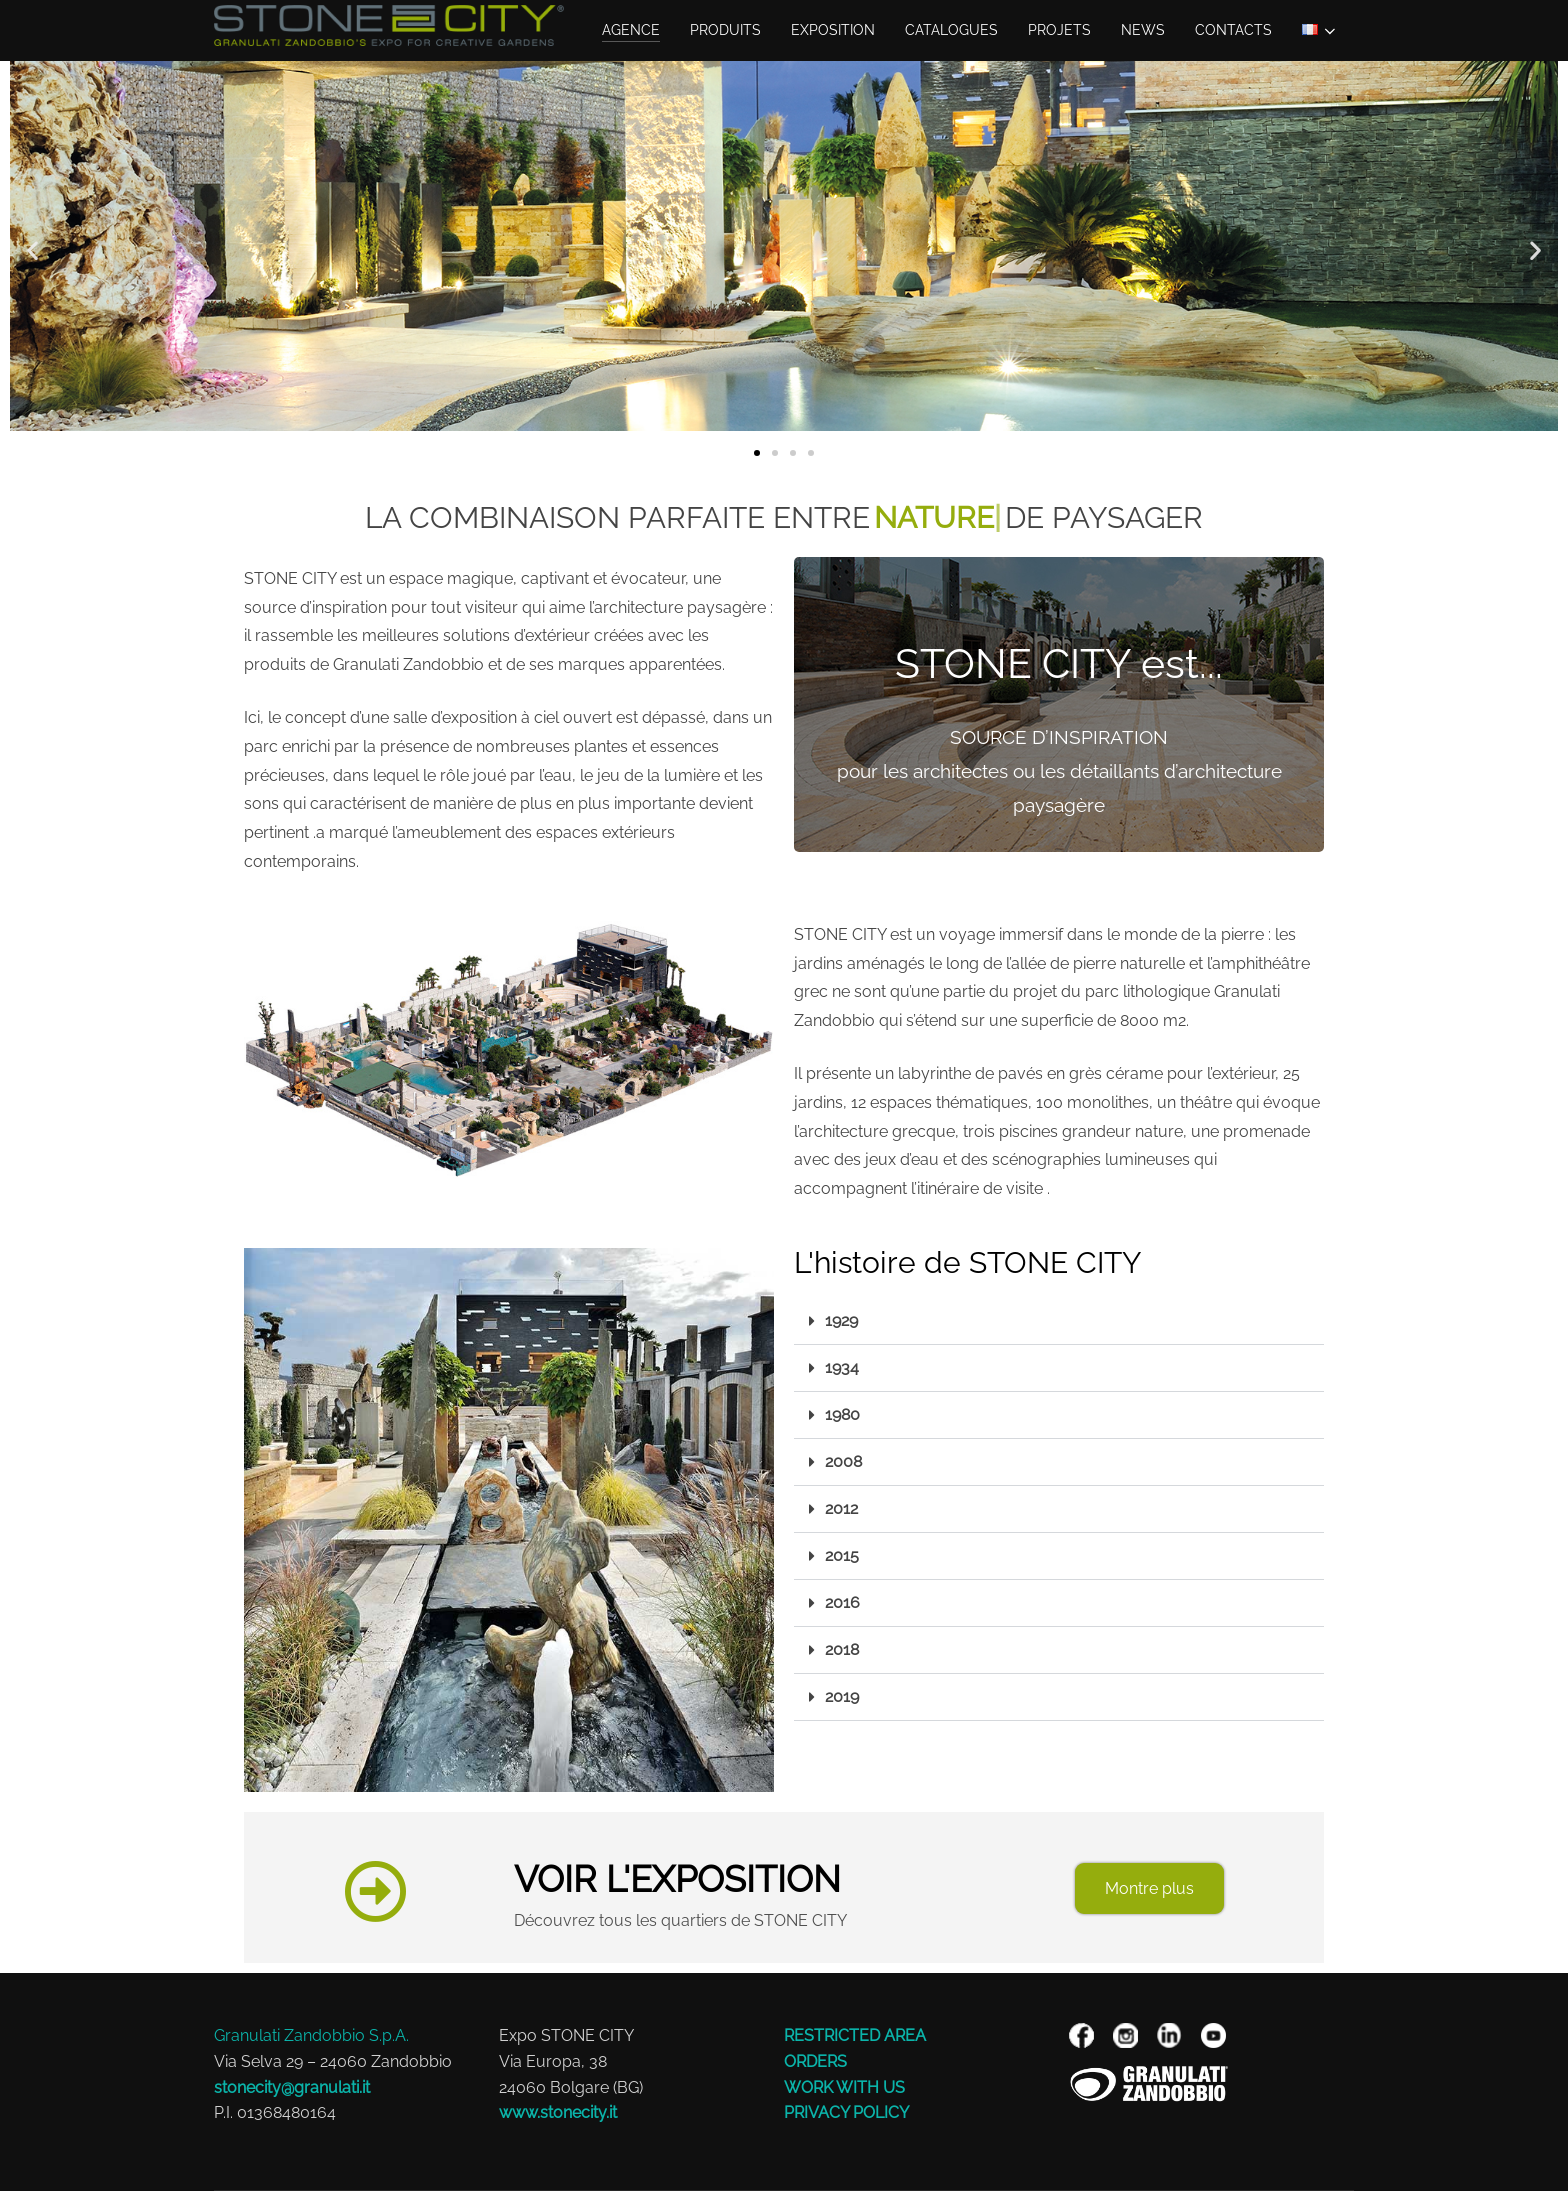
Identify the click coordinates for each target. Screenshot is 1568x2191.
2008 (843, 1461)
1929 (841, 1320)
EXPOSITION (833, 30)
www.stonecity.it (558, 2112)
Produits (725, 30)
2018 (842, 1649)
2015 (842, 1555)
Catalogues (951, 30)
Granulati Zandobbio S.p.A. (311, 2035)
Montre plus (1149, 1888)
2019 (842, 1696)
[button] (32, 250)
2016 (842, 1602)
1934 (842, 1367)
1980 (842, 1414)
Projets (1059, 30)
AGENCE (631, 30)
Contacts (1233, 30)
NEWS (1143, 30)
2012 (841, 1508)
